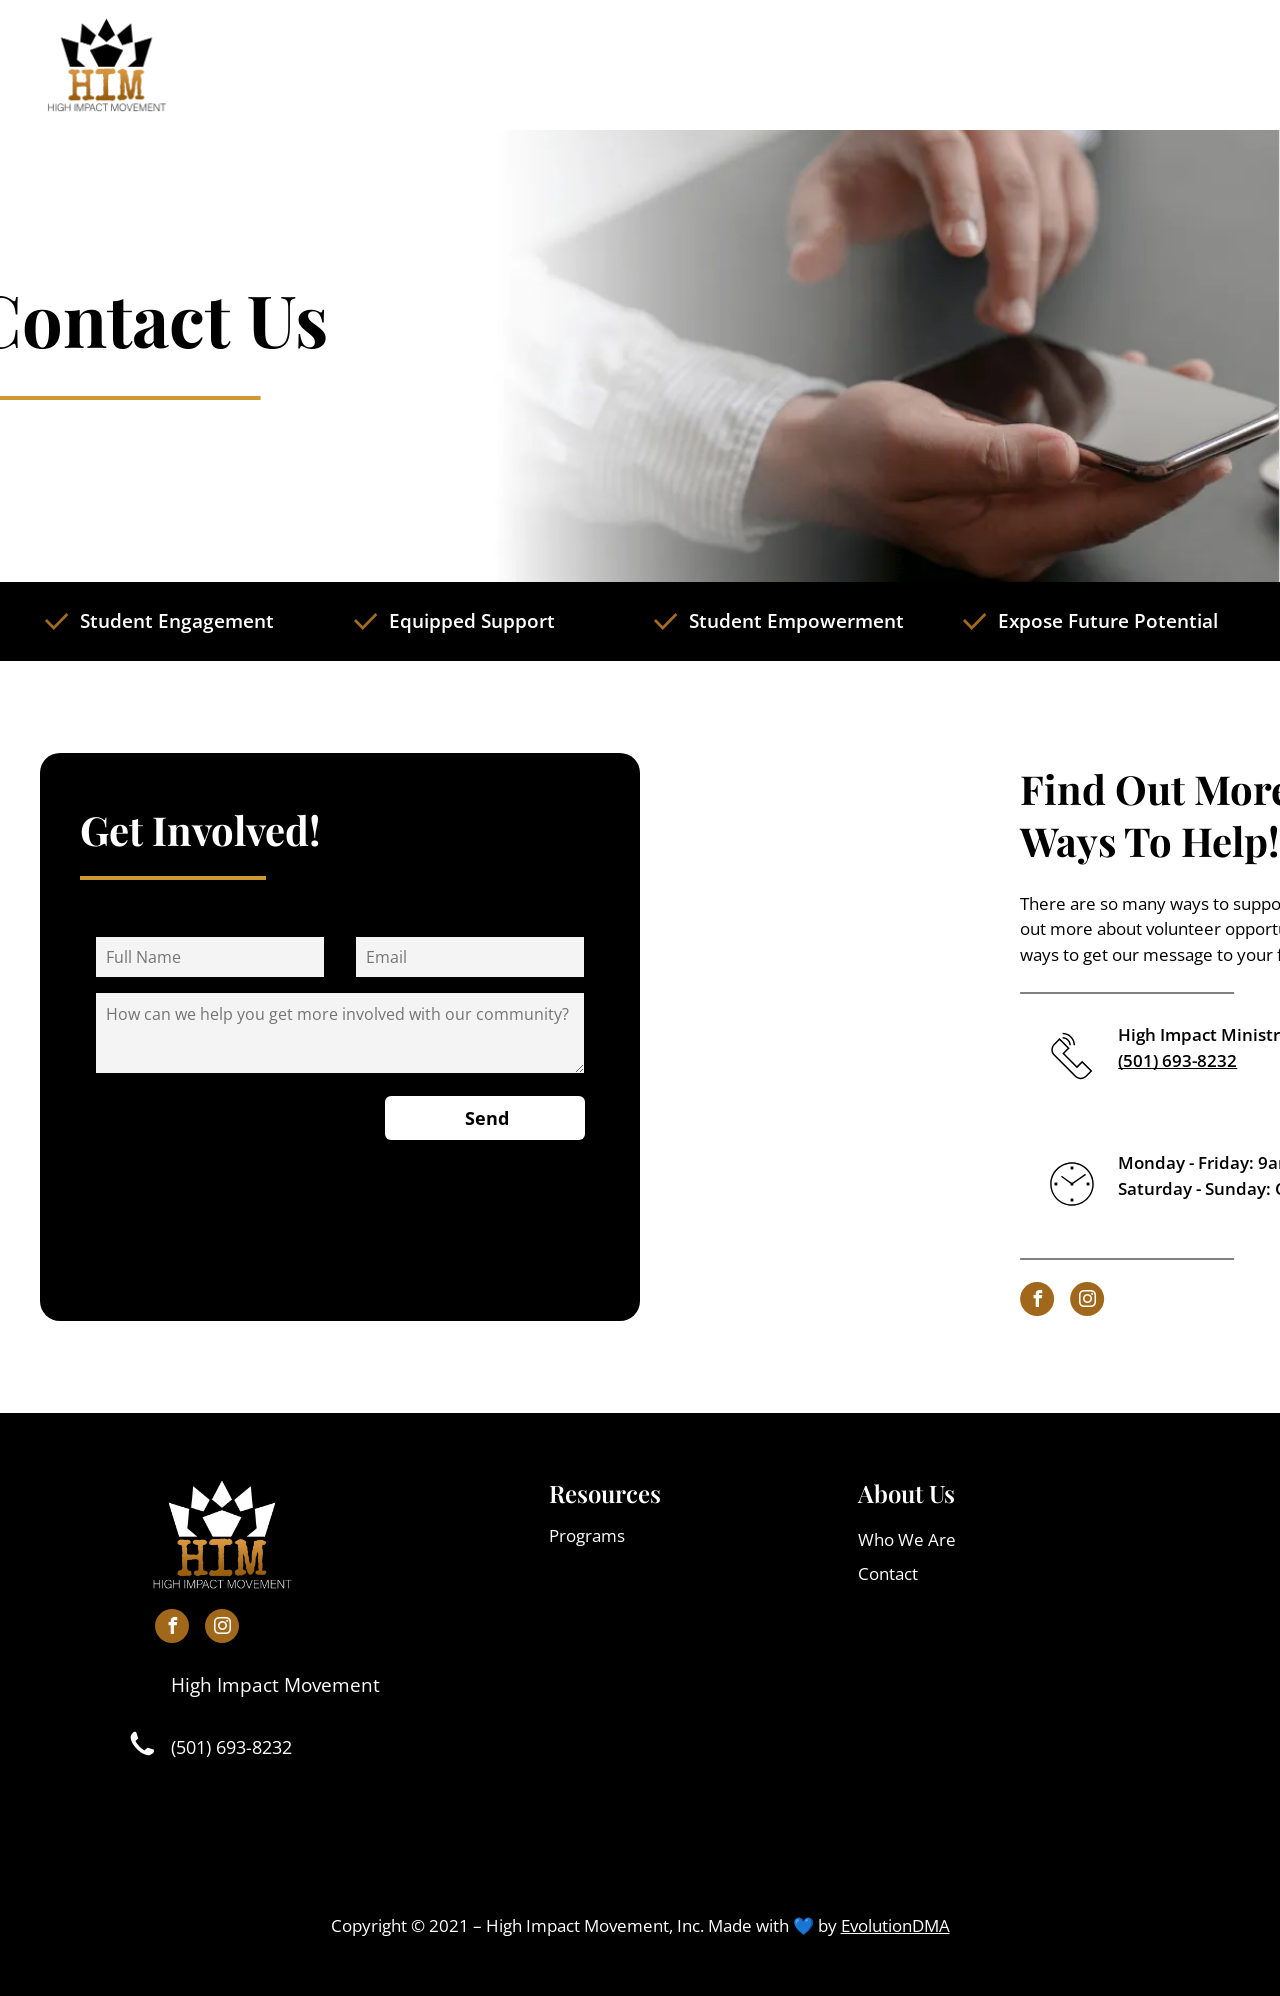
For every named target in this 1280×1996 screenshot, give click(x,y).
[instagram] (1177, 1301)
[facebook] (1127, 1301)
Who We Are (907, 1539)
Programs (587, 1535)
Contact (888, 1573)
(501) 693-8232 (231, 1747)
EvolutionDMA (895, 1925)
